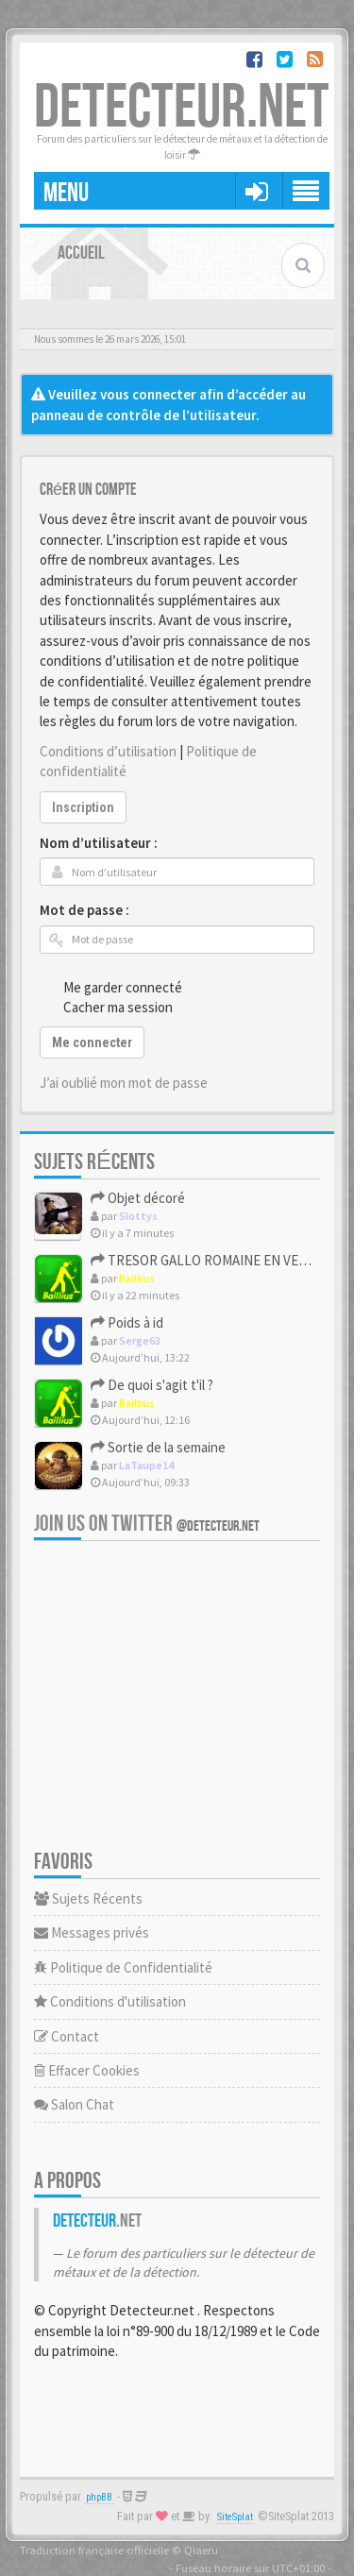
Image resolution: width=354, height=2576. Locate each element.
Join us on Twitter (147, 1523)
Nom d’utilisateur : (99, 843)
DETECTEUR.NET (181, 108)
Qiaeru (201, 2549)
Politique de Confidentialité (123, 1967)
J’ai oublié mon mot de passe (124, 1083)
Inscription (83, 807)
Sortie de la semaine (158, 1447)
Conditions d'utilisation (110, 2001)
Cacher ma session (107, 1006)
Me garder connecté (112, 986)
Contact (66, 2036)
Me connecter (92, 1042)
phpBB (99, 2497)
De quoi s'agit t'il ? (152, 1385)
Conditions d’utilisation (108, 751)
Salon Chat (74, 2104)
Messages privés (91, 1932)
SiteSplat (235, 2517)
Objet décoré (138, 1198)
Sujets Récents (88, 1898)
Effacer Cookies (87, 2070)
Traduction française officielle (94, 2549)
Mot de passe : (84, 910)
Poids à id (127, 1322)
